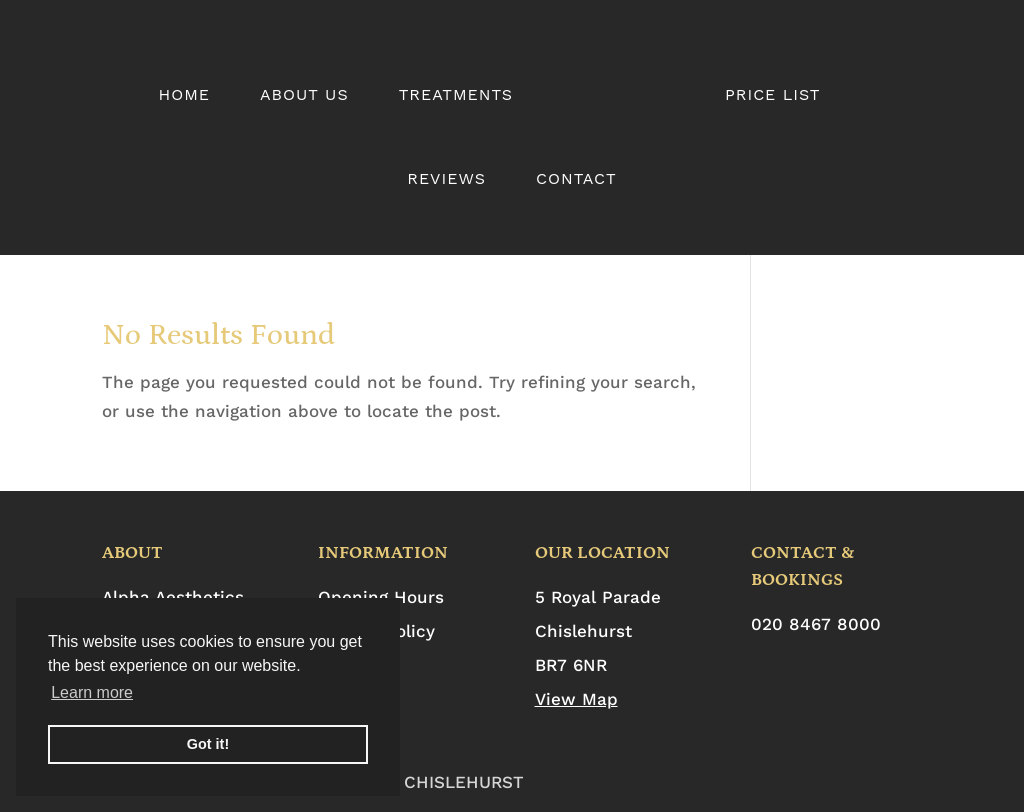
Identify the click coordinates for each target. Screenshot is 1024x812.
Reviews (446, 180)
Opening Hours (381, 597)
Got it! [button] (208, 744)
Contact (576, 180)
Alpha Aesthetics (173, 597)
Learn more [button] (92, 692)
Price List (773, 96)
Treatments (456, 96)
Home (184, 96)
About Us (304, 96)
